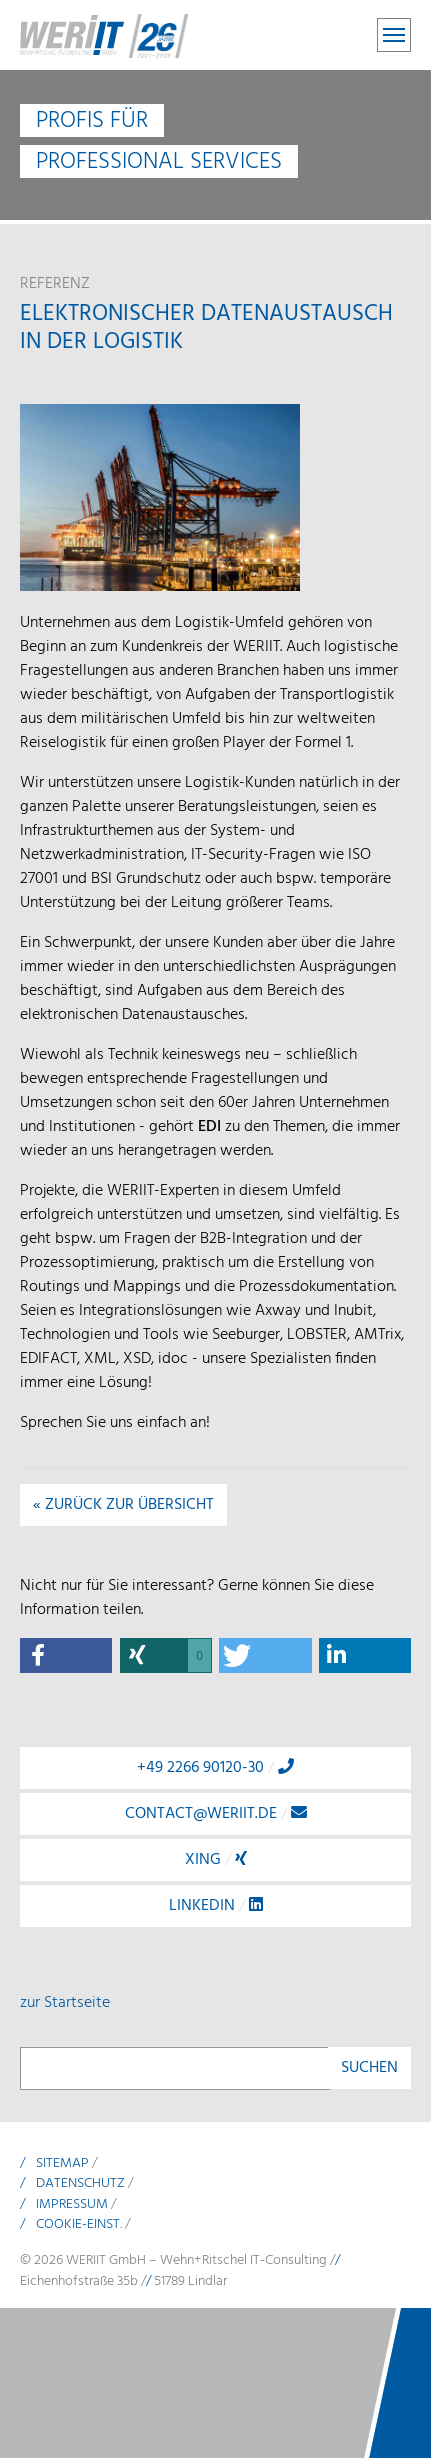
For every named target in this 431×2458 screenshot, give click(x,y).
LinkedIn (216, 1906)
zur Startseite (65, 2003)
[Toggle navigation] (394, 35)
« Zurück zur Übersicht (123, 1505)
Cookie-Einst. (79, 2224)
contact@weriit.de (216, 1814)
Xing (216, 1860)
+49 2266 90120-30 (215, 1768)
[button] (66, 1655)
